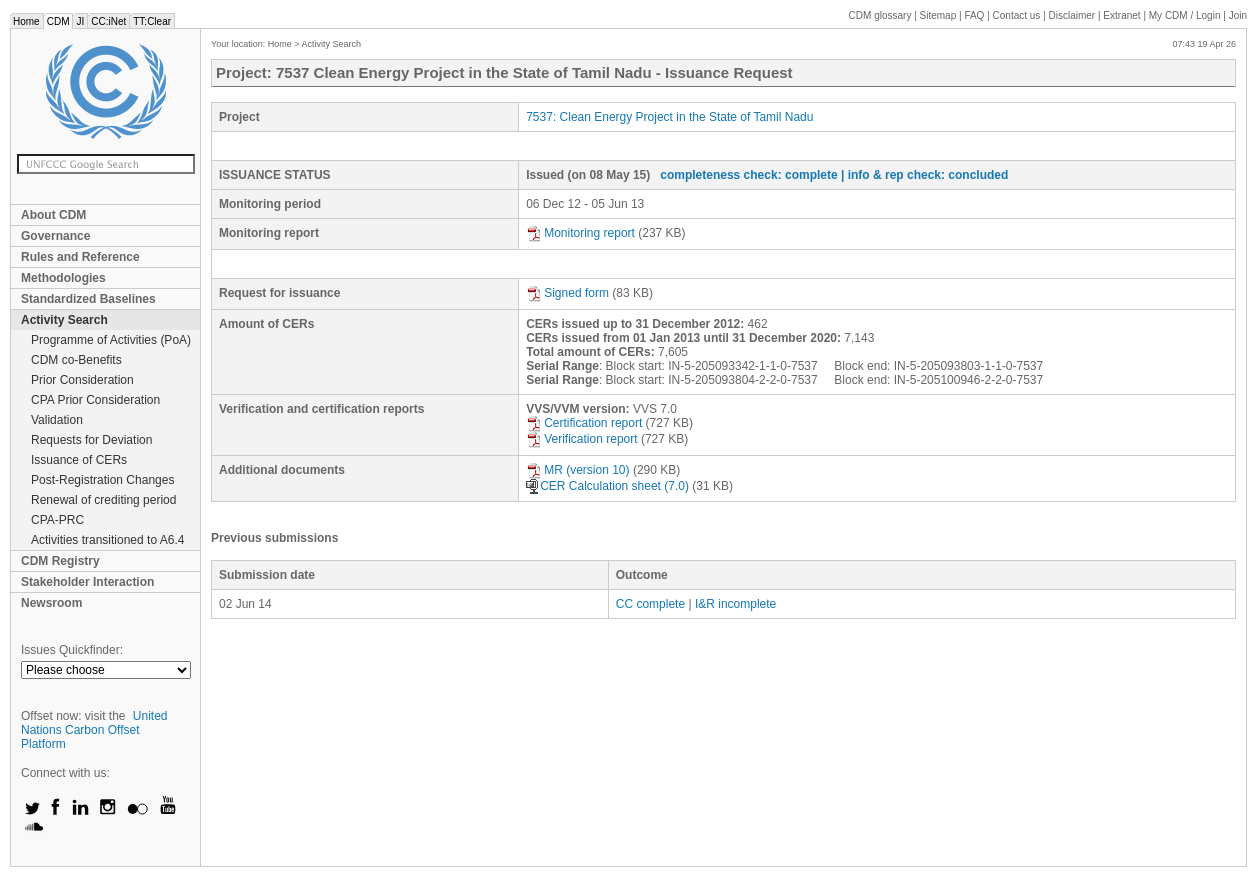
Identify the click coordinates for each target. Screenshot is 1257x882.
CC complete (650, 604)
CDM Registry (60, 561)
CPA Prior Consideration (95, 400)
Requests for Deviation (91, 440)
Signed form (567, 293)
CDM (58, 21)
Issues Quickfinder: (72, 650)
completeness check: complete (748, 175)
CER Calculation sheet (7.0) (607, 486)
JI (80, 21)
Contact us (1017, 15)
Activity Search (64, 320)
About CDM (53, 215)
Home (26, 21)
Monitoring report (580, 233)
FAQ (974, 15)
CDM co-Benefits (76, 360)
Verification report (581, 439)
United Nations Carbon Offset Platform (94, 730)
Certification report (584, 423)
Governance (55, 236)
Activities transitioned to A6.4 (107, 540)
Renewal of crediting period (103, 500)
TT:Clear (152, 21)
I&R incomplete (735, 604)
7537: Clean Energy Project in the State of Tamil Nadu (669, 117)
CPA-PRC (57, 520)
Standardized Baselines (88, 299)
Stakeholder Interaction (87, 582)
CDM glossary (880, 15)
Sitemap (938, 15)
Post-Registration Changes (102, 480)
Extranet (1121, 15)
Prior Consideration (82, 380)
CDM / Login (1186, 15)
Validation (57, 420)
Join (1238, 15)
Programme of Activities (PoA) (111, 340)
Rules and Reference (80, 257)
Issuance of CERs (79, 460)
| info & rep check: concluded (924, 175)
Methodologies (63, 278)
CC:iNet (108, 21)
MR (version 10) (577, 470)
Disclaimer (1072, 15)
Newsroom (51, 603)
